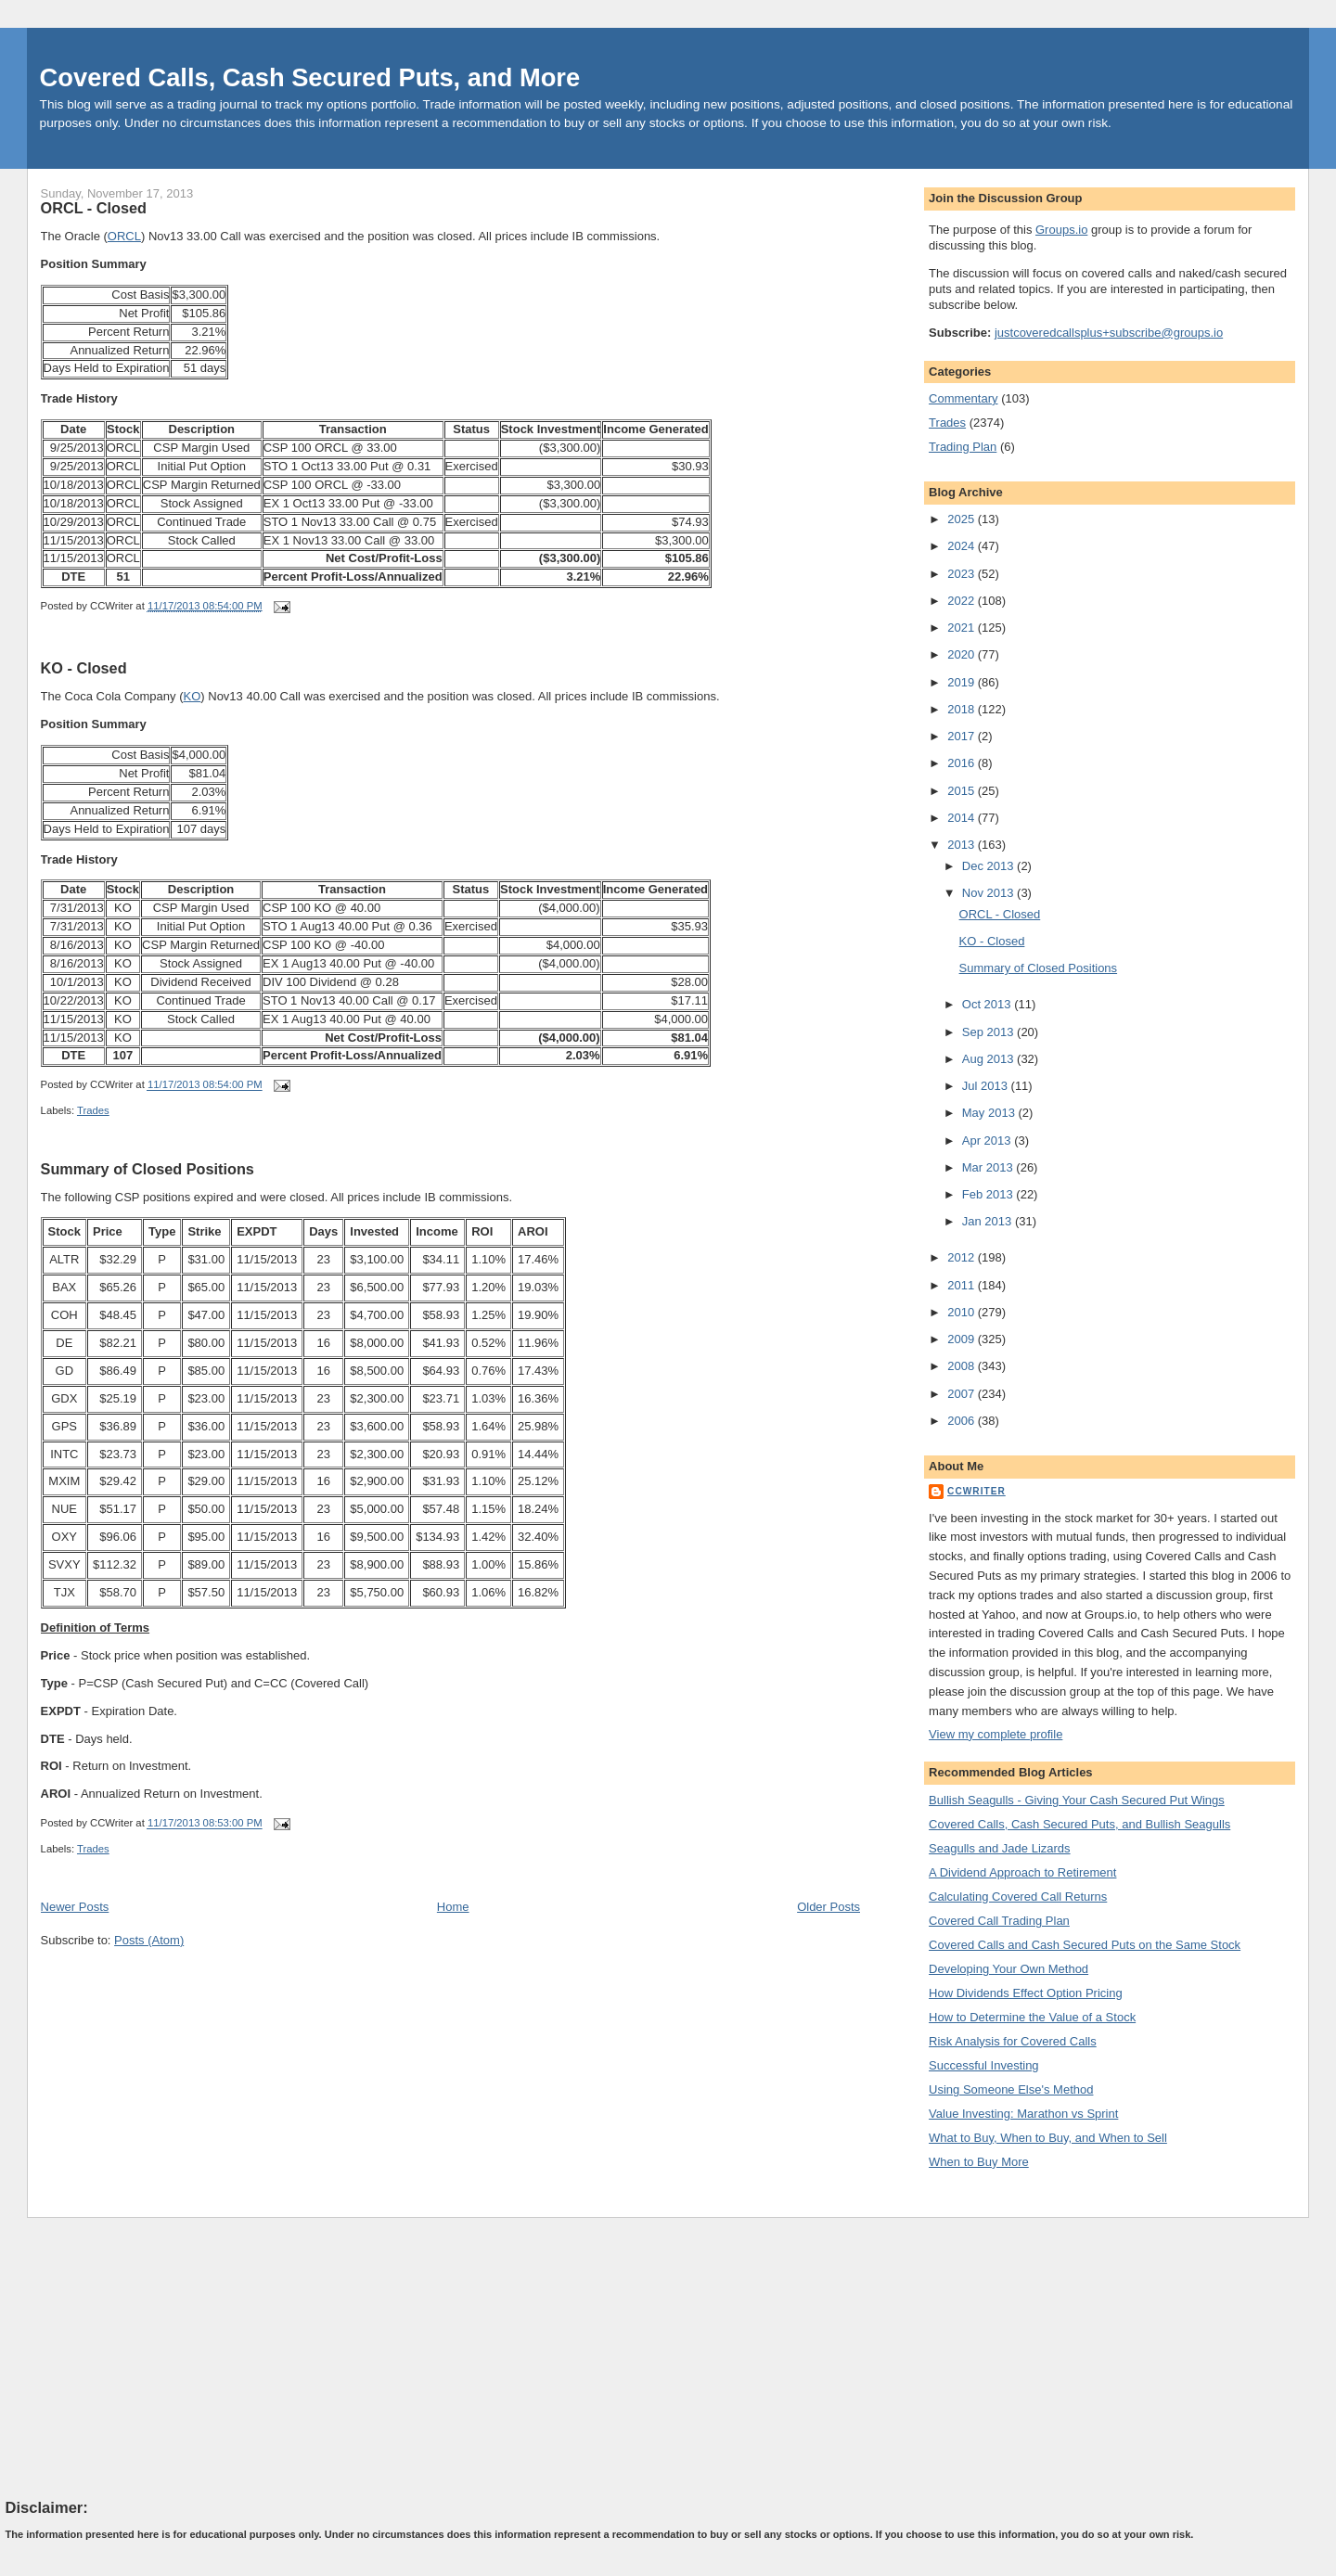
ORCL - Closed (94, 207)
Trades (93, 1110)
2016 (962, 763)
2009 (962, 1339)
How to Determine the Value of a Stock (1032, 2017)
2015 (962, 791)
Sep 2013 (989, 1032)
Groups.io (1061, 230)
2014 (962, 818)
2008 (962, 1366)
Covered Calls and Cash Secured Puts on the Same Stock (1084, 1945)
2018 (962, 709)
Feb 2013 (989, 1194)
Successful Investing (984, 2065)
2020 (962, 654)
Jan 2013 (988, 1221)
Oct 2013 (988, 1004)
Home (453, 1907)
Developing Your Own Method (1008, 1969)
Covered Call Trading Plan (999, 1921)
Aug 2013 (989, 1059)
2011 (962, 1285)
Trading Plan (962, 447)
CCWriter (976, 1491)
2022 (962, 601)
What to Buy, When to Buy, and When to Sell (1048, 2138)
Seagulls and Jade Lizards (1000, 1848)
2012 (962, 1257)
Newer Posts (75, 1907)
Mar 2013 (989, 1167)
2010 (962, 1312)
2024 (962, 546)
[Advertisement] (145, 2357)
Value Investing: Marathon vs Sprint (1023, 2114)
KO (192, 696)
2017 (962, 736)
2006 (962, 1421)
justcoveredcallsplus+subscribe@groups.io (1109, 333)
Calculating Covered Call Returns (1018, 1896)
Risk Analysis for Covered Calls (1013, 2041)
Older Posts (828, 1907)
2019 (962, 682)
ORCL (124, 236)
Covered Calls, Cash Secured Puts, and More (310, 77)
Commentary (963, 398)
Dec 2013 (989, 866)
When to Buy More (979, 2162)
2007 (962, 1394)
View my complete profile (995, 1734)
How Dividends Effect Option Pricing (1026, 1993)
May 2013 (990, 1113)
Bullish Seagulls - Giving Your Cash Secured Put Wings (1077, 1800)
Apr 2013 (988, 1140)
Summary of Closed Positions (147, 1168)
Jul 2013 (986, 1086)
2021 (962, 627)
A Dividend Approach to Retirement (1022, 1872)
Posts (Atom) (149, 1940)
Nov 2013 (989, 893)
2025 (962, 519)
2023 (962, 574)
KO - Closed (84, 668)
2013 (962, 845)
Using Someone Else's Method (1011, 2089)
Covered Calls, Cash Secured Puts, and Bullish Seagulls (1079, 1824)
